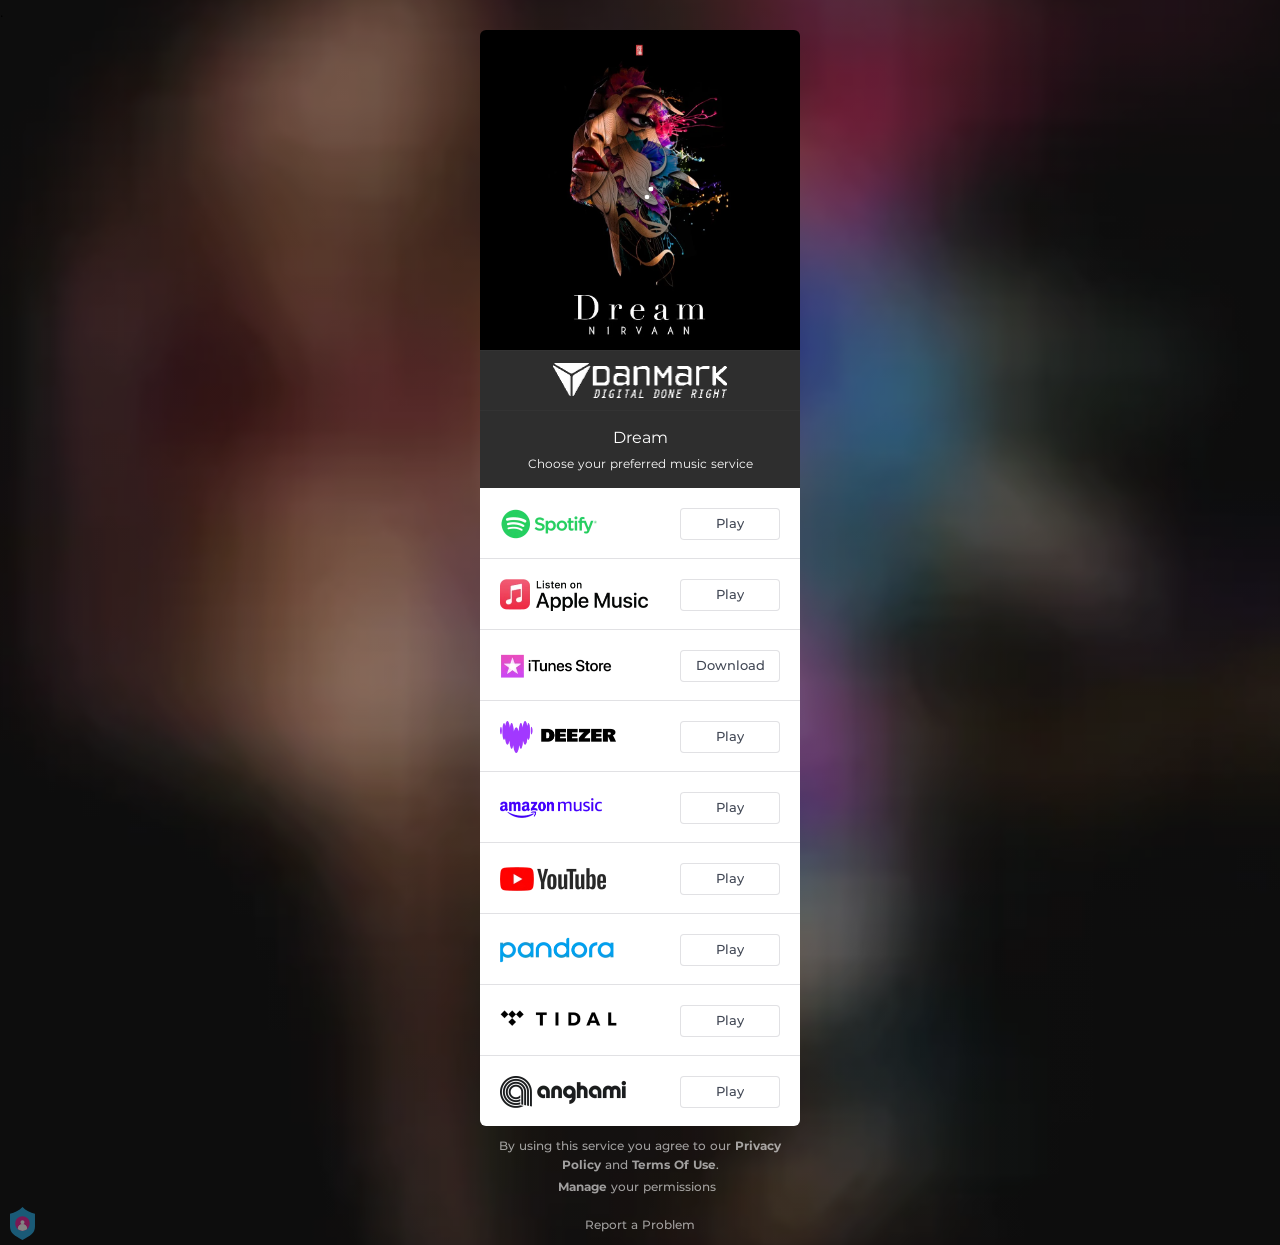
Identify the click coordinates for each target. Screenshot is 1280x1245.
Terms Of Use (674, 1164)
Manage (582, 1186)
